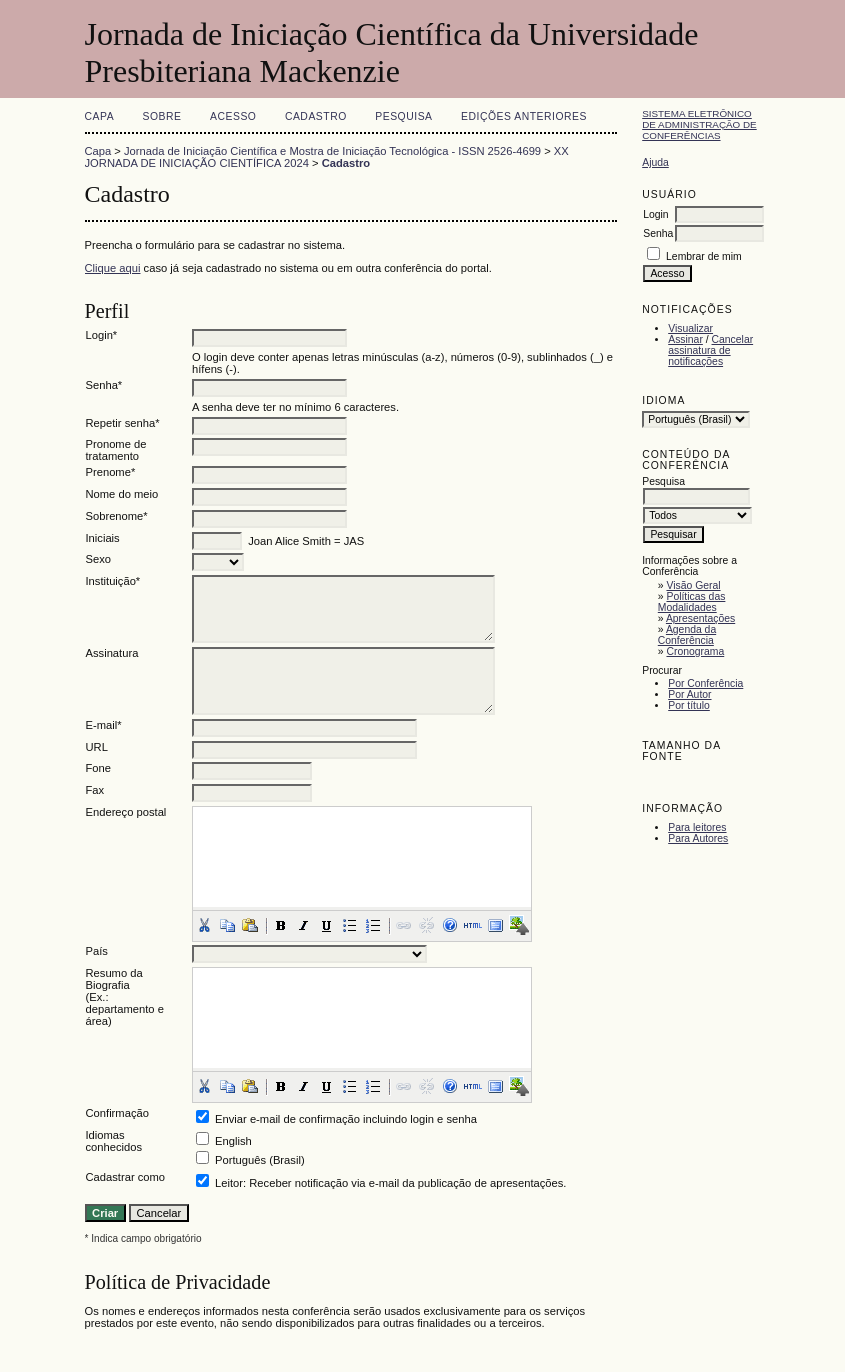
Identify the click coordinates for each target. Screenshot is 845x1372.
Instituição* (113, 581)
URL (97, 747)
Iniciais (103, 538)
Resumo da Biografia (114, 979)
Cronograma (695, 651)
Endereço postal (126, 812)
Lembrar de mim (704, 256)
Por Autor (689, 694)
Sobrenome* (117, 516)
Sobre (162, 116)
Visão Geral (693, 585)
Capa (100, 116)
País (97, 951)
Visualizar (690, 328)
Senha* (104, 385)
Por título (689, 705)
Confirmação (117, 1113)
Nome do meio (122, 494)
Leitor (229, 1183)
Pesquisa (403, 116)
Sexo (99, 559)
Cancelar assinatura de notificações (710, 350)
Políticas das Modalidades (692, 602)
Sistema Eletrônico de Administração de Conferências (699, 124)
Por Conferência (705, 683)
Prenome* (111, 472)
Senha (658, 233)
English (233, 1141)
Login (655, 214)
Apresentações (700, 618)
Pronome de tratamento (116, 450)
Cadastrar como (126, 1177)
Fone (99, 768)
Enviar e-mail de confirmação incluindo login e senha (346, 1119)
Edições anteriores (524, 116)
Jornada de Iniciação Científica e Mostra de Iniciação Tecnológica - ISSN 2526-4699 (332, 151)
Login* (102, 335)
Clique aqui (113, 268)
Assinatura (112, 653)
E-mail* (104, 725)
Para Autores (698, 838)
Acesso (233, 116)
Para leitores (697, 827)
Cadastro (316, 116)
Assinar (685, 339)
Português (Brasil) (260, 1160)
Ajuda (655, 162)
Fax (95, 790)
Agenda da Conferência (687, 635)
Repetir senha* (123, 423)
